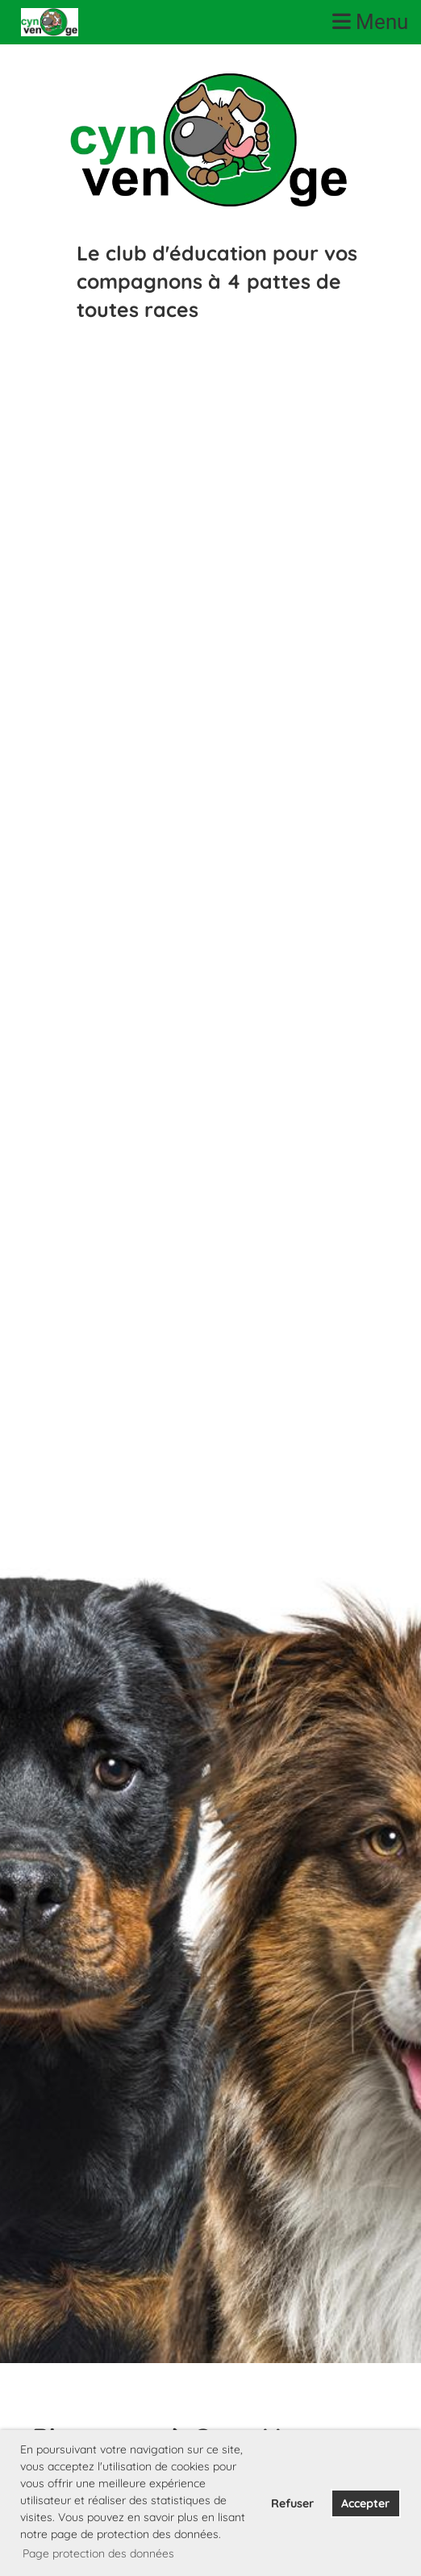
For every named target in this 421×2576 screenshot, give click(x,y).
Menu (370, 22)
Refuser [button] (292, 2503)
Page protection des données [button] (98, 2553)
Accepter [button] (365, 2503)
